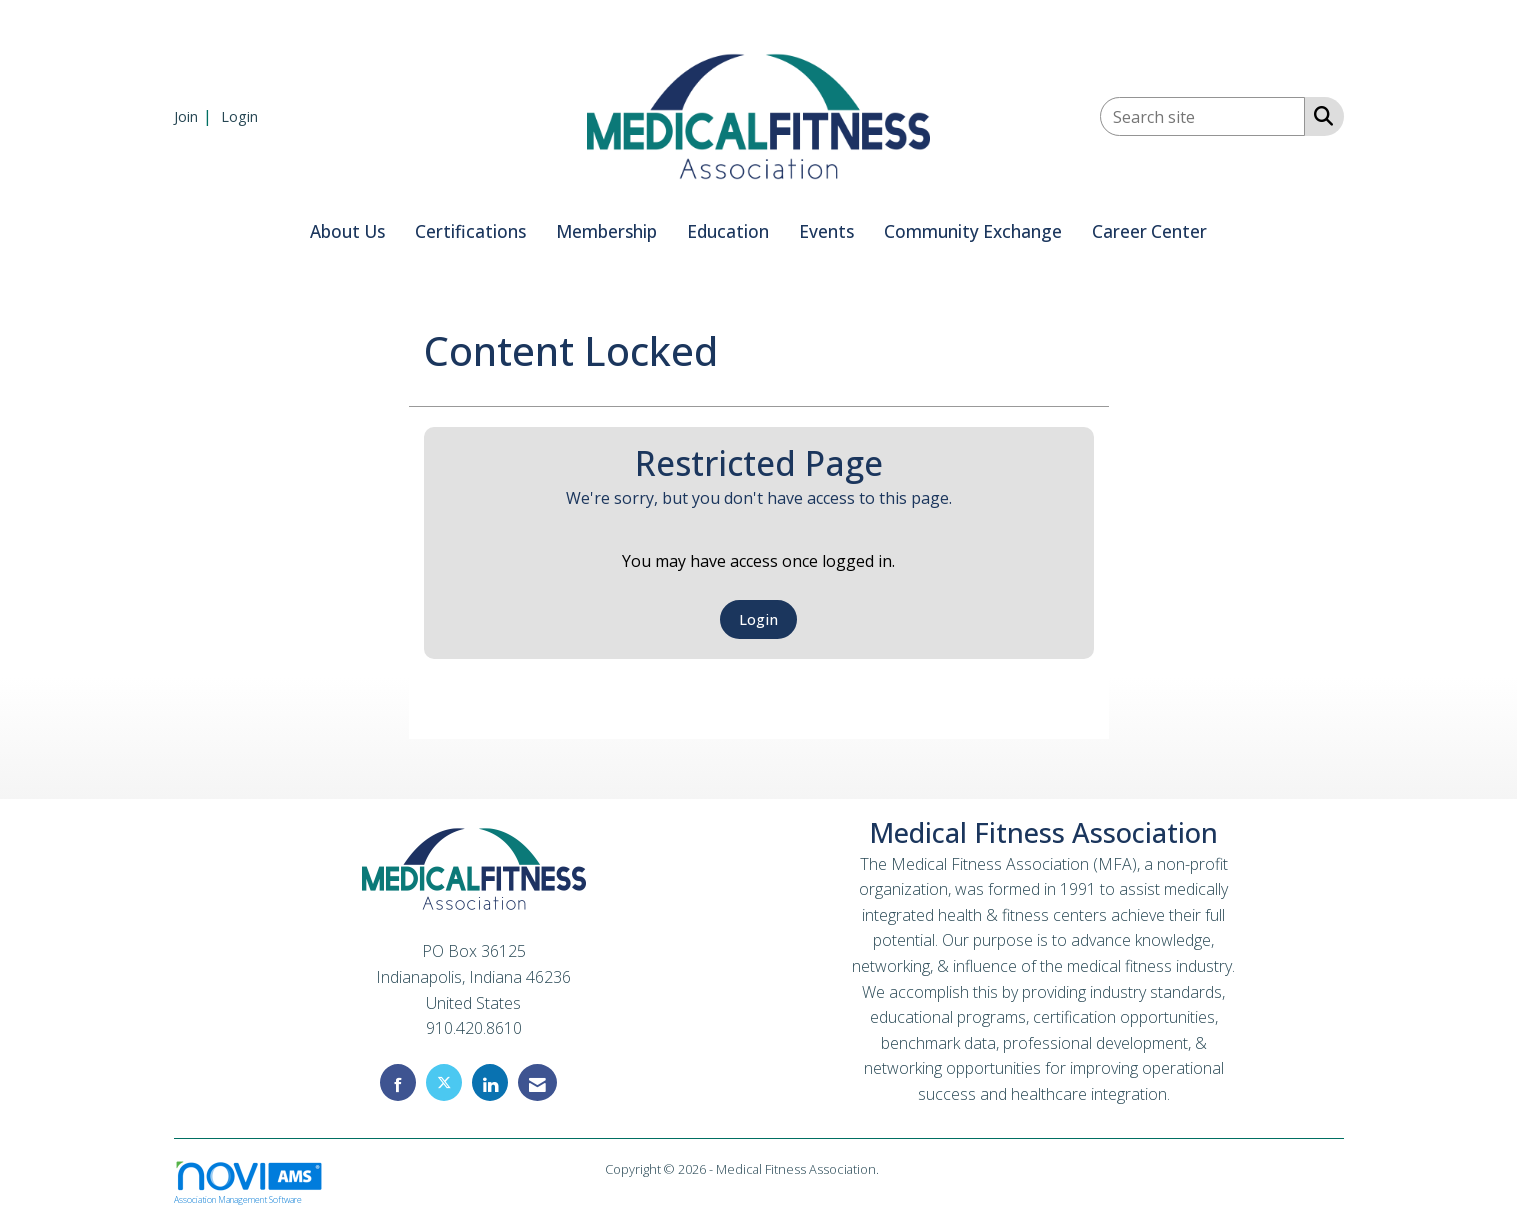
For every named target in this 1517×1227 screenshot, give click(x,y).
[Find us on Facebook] (398, 1082)
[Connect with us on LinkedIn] (490, 1082)
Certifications (470, 231)
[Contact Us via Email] (537, 1082)
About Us (347, 231)
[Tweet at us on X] (444, 1082)
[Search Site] (1319, 115)
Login (758, 619)
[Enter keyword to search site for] (1202, 116)
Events (826, 231)
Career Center (1149, 231)
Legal (897, 1169)
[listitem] (195, 116)
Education (728, 231)
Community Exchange (973, 231)
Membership (606, 231)
